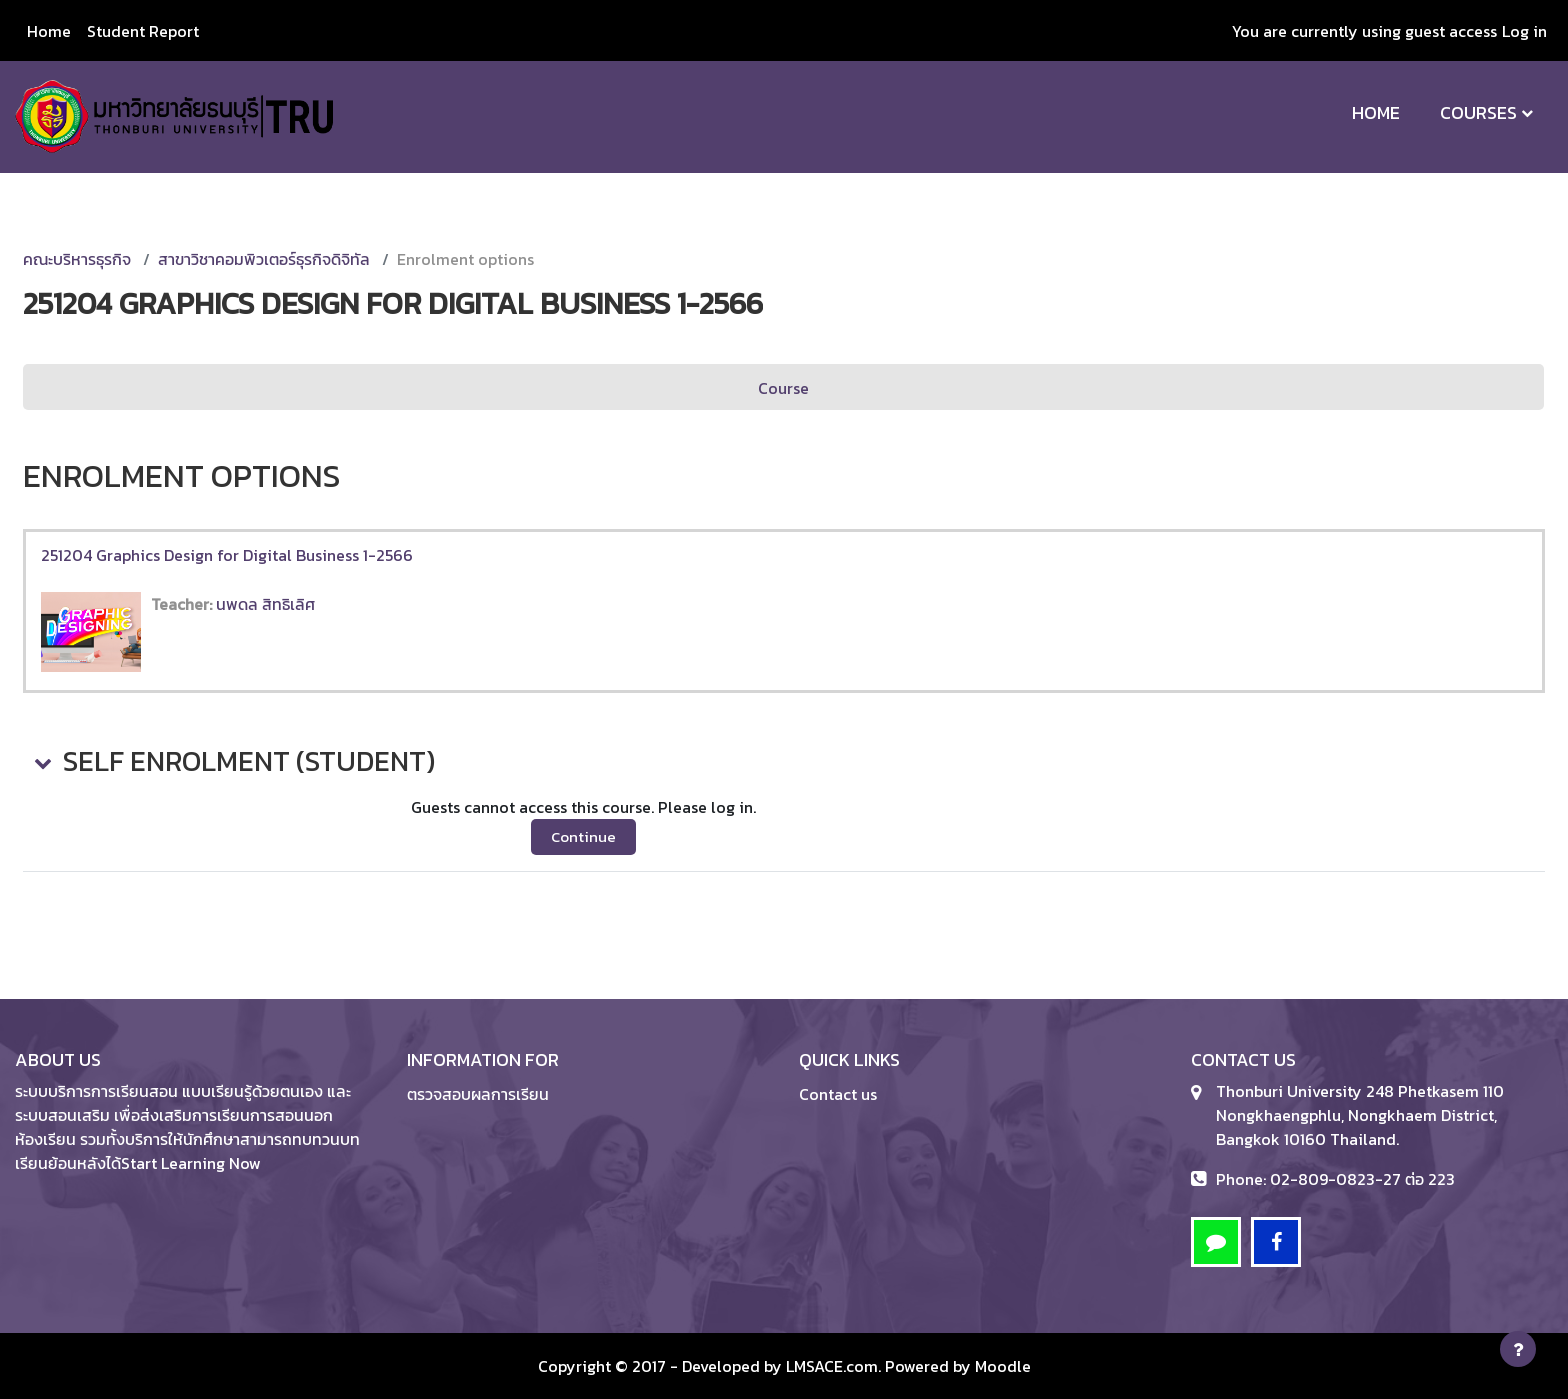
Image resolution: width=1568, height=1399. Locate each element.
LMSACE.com (832, 1366)
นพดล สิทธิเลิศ (265, 604)
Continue (583, 836)
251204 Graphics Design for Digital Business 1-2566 (227, 555)
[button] (41, 762)
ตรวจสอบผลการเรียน (478, 1094)
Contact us (838, 1094)
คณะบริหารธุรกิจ (77, 259)
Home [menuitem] (49, 31)
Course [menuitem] (783, 388)
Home (1376, 112)
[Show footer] (1518, 1349)
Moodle (1003, 1366)
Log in (1524, 31)
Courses (1478, 112)
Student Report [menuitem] (143, 31)
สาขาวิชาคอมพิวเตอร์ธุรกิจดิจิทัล (264, 259)
